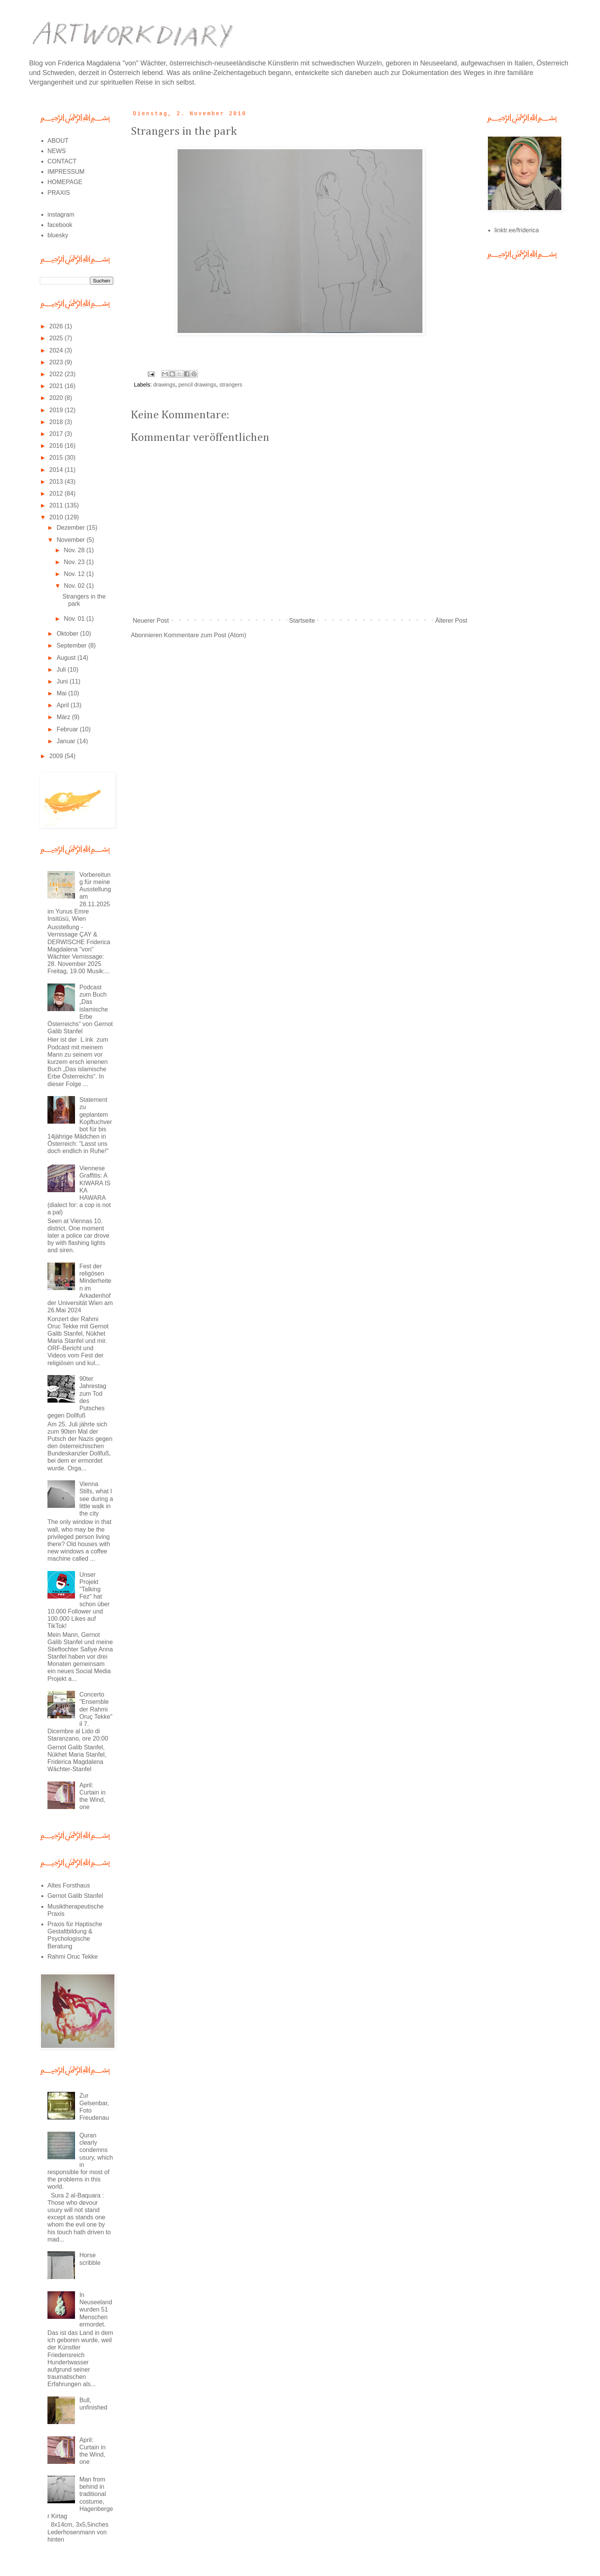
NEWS (56, 151)
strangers (230, 385)
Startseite (302, 620)
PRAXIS (58, 192)
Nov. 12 (75, 574)
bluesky (57, 235)
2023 (57, 362)
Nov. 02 (75, 585)
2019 (57, 410)
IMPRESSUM (66, 171)
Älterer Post (451, 620)
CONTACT (62, 161)
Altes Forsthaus (68, 1885)
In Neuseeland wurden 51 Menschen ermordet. (95, 2310)
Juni (63, 681)
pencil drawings (197, 385)
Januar (67, 741)
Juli (62, 669)
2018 (57, 422)
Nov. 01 (75, 618)
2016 (57, 445)
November (71, 540)
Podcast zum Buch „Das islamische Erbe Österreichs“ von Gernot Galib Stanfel (80, 1009)
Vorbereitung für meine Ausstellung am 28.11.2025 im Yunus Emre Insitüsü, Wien (79, 896)
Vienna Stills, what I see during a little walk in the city (96, 1499)
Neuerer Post (151, 620)
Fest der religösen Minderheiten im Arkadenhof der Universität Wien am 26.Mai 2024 (80, 1288)
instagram (60, 214)
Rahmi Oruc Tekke (72, 1956)
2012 (57, 493)
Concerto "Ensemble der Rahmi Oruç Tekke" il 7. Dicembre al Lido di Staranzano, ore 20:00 (79, 1716)
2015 (57, 457)
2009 (57, 756)
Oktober (68, 633)
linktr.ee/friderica (516, 230)
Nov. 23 (75, 562)
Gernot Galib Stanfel (75, 1895)
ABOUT (57, 140)
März (64, 717)
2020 (57, 398)
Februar (68, 729)
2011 (57, 505)
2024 (57, 350)
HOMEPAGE (64, 182)
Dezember (71, 527)
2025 (57, 338)
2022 (57, 374)
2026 (57, 326)
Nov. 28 (75, 550)
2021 (57, 386)
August (67, 657)
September (72, 645)
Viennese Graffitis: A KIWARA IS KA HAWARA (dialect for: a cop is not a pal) (79, 1190)
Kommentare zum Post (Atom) (205, 635)
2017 (57, 434)
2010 (57, 517)
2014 (57, 470)
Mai (62, 693)
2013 (57, 481)
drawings (164, 385)
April (63, 705)
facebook (59, 225)
